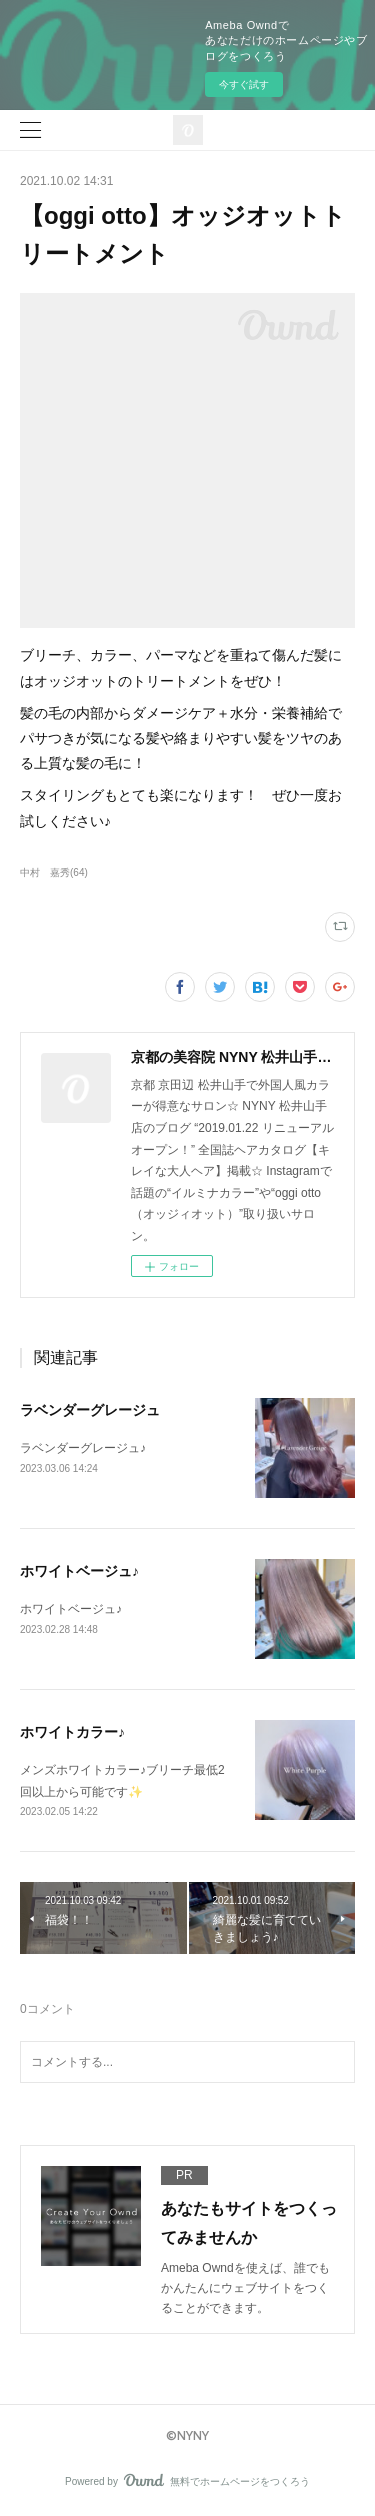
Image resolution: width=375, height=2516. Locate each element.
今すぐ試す (244, 84)
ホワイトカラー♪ (72, 1732)
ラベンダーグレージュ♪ (83, 1448)
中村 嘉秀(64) (54, 872)
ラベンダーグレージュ (90, 1410)
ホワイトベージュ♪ (79, 1571)
